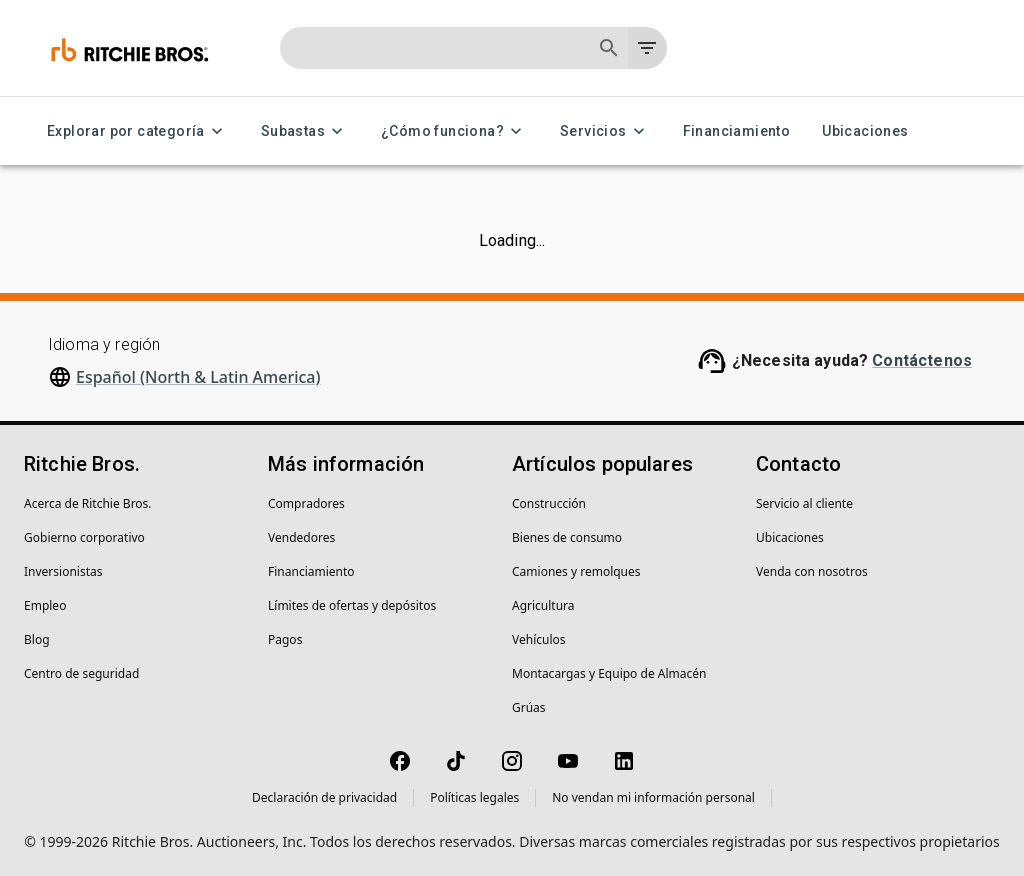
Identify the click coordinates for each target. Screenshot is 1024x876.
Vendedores (301, 537)
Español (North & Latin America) (198, 377)
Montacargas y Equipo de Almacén (609, 673)
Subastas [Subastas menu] (305, 131)
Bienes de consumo (567, 537)
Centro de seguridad (81, 673)
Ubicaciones (865, 131)
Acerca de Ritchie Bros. (88, 503)
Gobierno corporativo (84, 537)
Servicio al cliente (804, 503)
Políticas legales (474, 797)
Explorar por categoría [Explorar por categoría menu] (138, 131)
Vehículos (539, 639)
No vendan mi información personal (653, 797)
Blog (37, 639)
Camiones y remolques (576, 571)
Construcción (549, 503)
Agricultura (543, 605)
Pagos (285, 639)
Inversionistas (63, 571)
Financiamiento (737, 131)
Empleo (45, 605)
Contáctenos (922, 360)
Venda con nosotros (812, 571)
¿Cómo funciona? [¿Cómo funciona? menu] (454, 131)
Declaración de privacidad (324, 797)
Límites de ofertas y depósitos (352, 605)
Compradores (306, 503)
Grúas (529, 707)
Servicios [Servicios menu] (605, 131)
